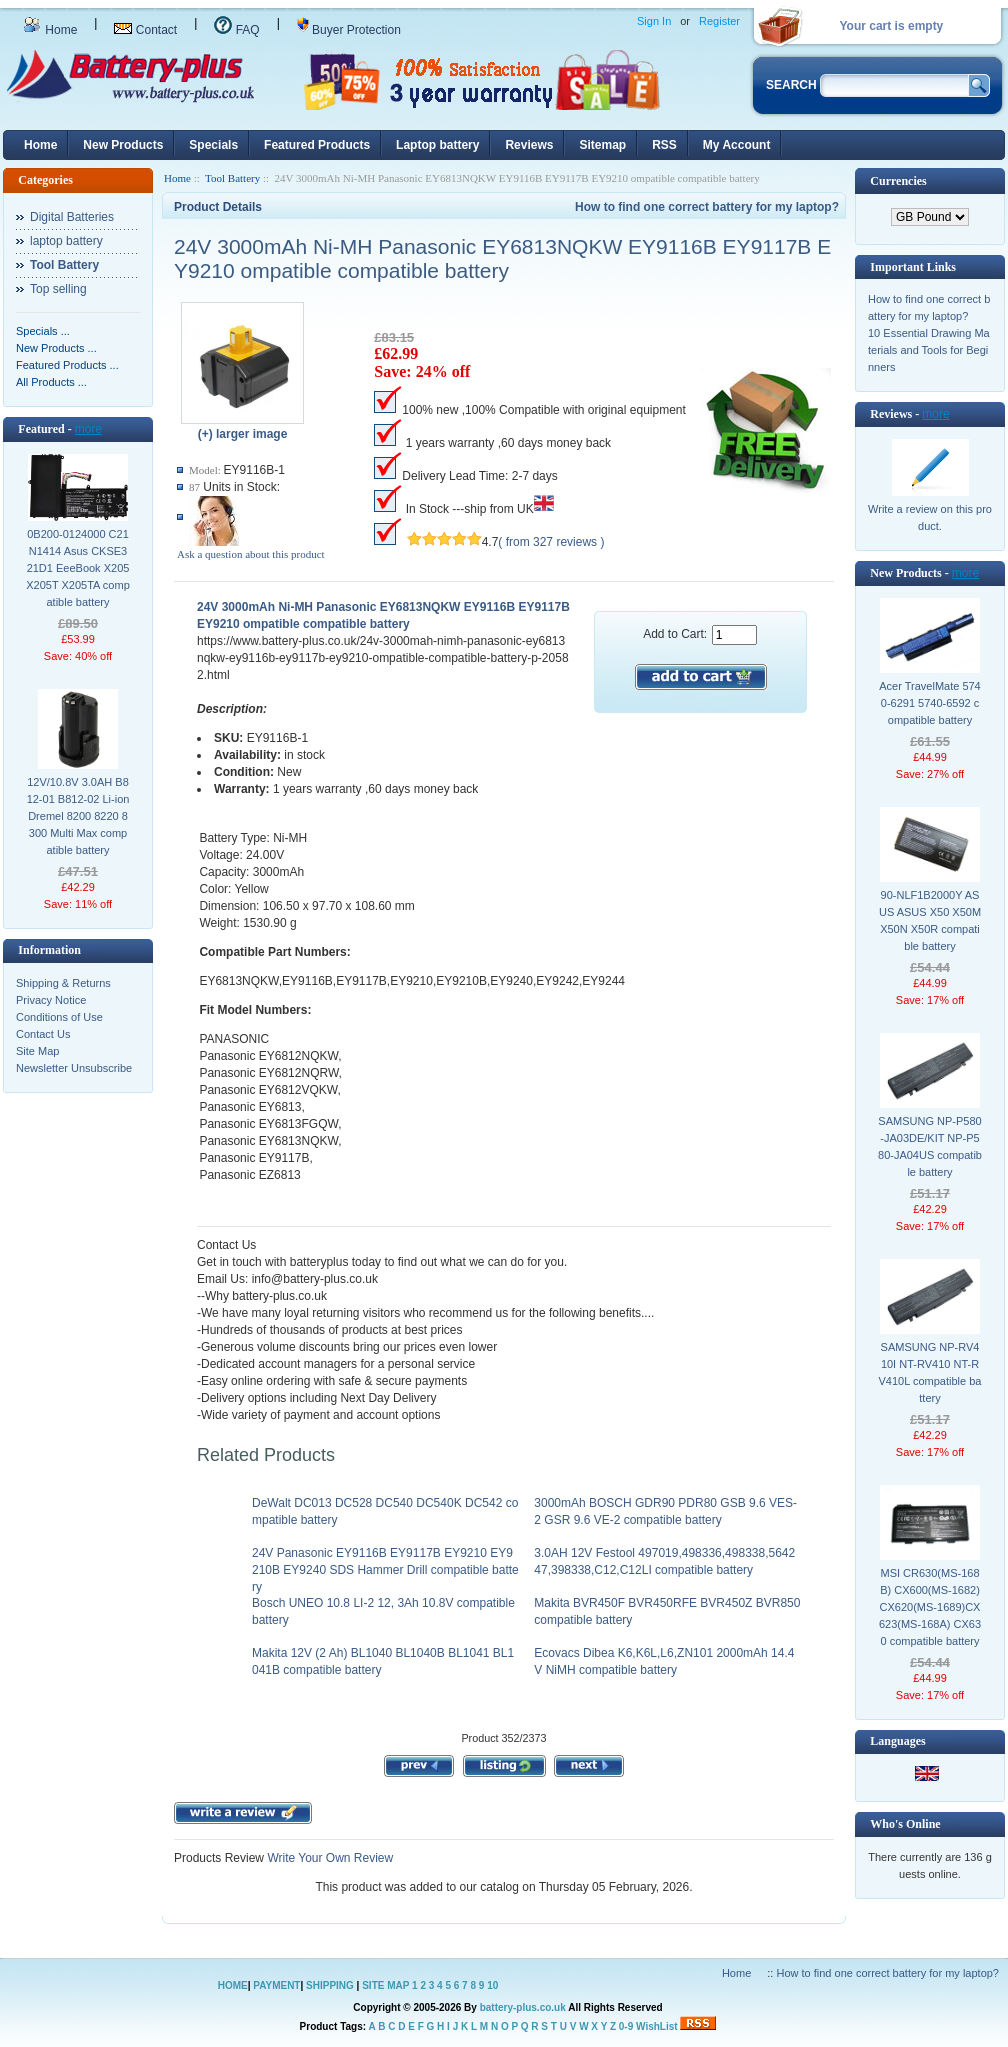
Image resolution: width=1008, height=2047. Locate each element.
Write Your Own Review (328, 1858)
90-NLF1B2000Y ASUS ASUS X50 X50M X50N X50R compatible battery (930, 920)
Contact (145, 30)
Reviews (529, 145)
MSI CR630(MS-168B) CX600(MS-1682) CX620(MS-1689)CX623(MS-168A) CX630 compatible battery (930, 1607)
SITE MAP (385, 1985)
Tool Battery (232, 178)
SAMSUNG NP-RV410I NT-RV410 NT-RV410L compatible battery (930, 1372)
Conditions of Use (59, 1017)
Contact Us (43, 1034)
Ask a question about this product (251, 554)
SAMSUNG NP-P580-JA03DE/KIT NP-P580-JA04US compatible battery (930, 1146)
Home (50, 30)
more (88, 429)
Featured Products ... (67, 365)
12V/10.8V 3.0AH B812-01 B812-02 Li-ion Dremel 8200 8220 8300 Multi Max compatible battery (78, 816)
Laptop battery (437, 145)
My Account (737, 145)
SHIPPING (330, 1985)
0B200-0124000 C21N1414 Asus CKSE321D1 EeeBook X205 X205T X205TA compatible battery (78, 568)
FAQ (236, 30)
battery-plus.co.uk (523, 2007)
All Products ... (51, 382)
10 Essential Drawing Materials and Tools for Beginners (929, 350)
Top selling (58, 289)
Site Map (37, 1051)
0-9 (626, 2026)
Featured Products (317, 145)
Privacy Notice (51, 1000)
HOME (233, 1985)
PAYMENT (276, 1985)
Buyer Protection (349, 30)
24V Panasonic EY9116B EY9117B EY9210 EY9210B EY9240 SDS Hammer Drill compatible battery (385, 1570)
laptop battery (66, 241)
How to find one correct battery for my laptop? (707, 207)
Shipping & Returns (63, 983)
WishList (657, 2026)
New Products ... (56, 348)
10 (492, 1985)
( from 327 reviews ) (551, 542)
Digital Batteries (72, 217)
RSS (664, 145)
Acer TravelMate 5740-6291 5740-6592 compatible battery (930, 703)
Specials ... (43, 331)
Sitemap (602, 145)
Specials (213, 145)
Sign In (654, 21)
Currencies (898, 181)
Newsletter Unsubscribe (74, 1068)
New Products (123, 145)
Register (719, 21)
